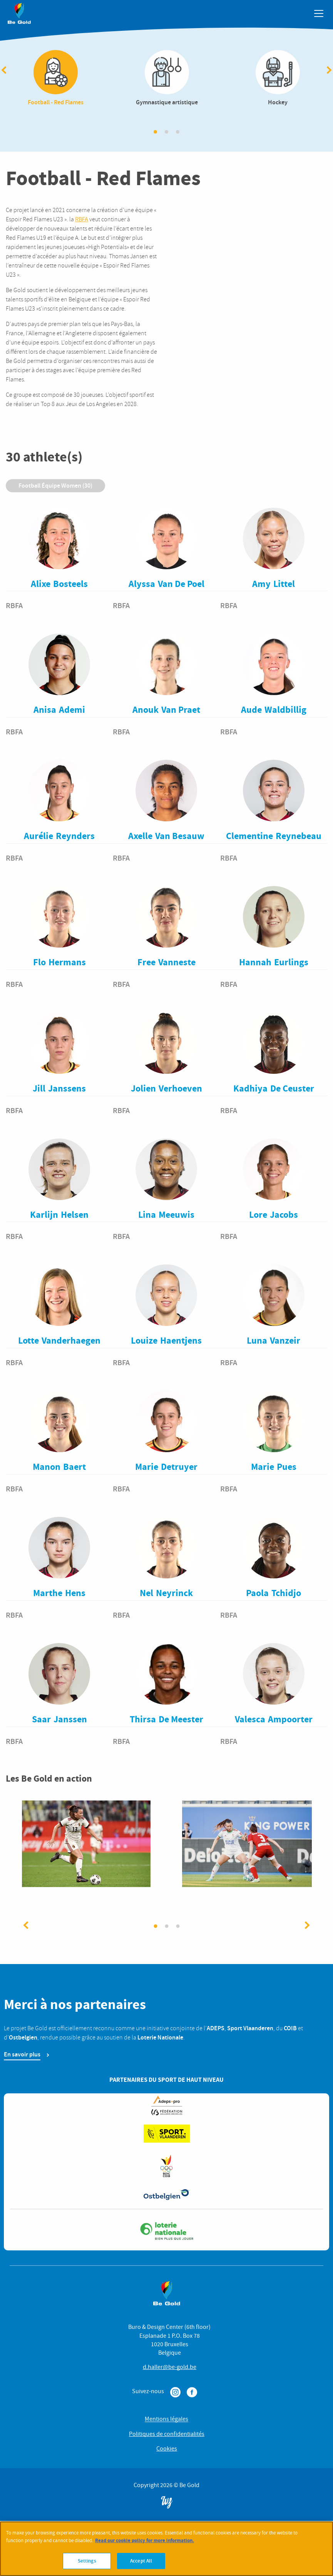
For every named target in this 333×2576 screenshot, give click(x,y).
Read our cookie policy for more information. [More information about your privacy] (144, 2542)
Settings (87, 2563)
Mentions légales (166, 2423)
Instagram (175, 2396)
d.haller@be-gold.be (169, 2371)
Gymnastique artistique (166, 80)
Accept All (141, 2563)
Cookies (166, 2452)
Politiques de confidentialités (166, 2438)
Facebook (192, 2396)
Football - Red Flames (55, 80)
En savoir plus (22, 2058)
